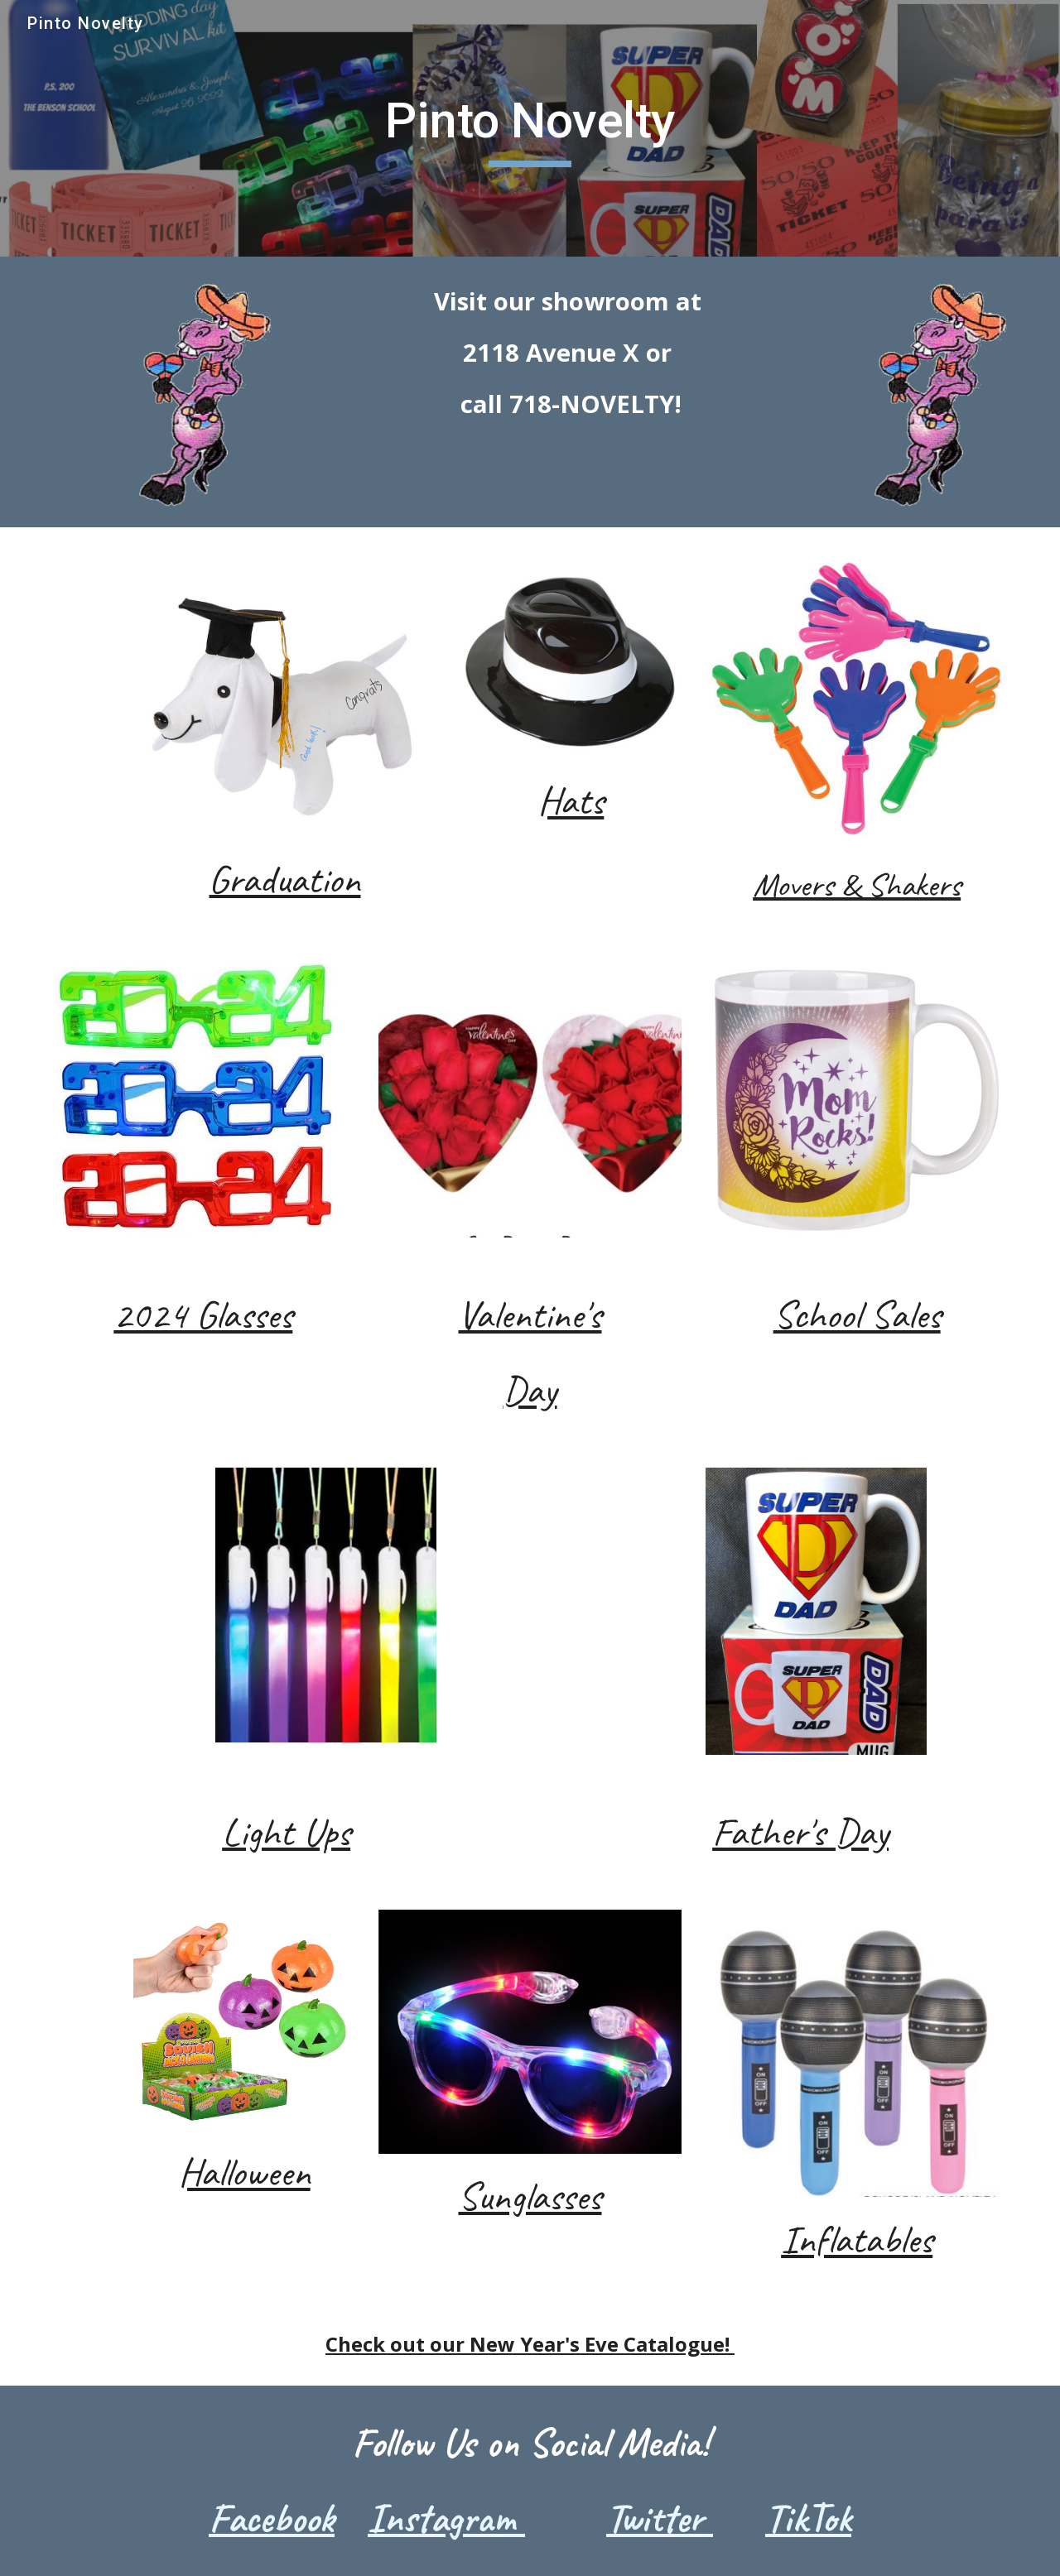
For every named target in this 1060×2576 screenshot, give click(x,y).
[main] (530, 128)
